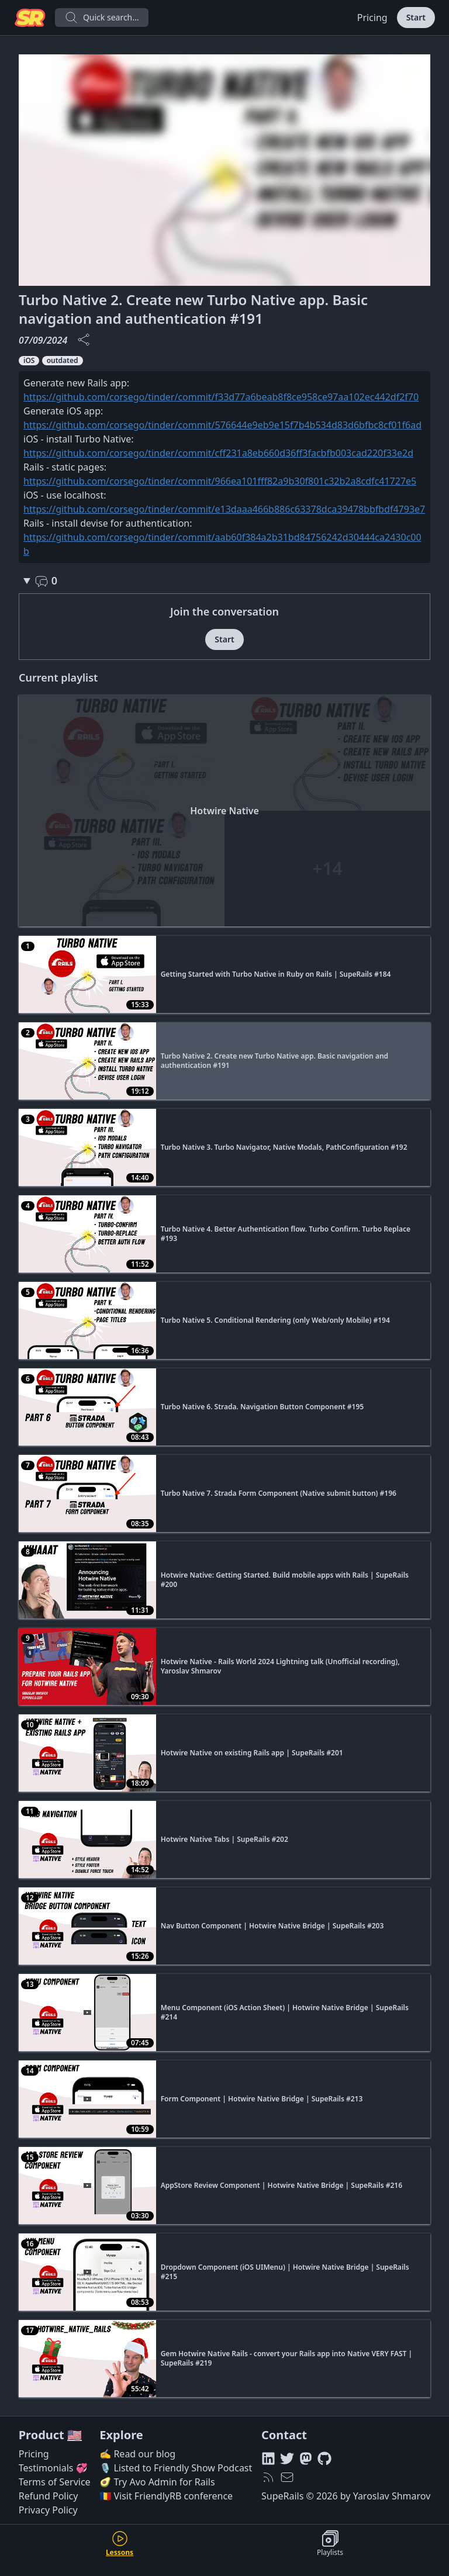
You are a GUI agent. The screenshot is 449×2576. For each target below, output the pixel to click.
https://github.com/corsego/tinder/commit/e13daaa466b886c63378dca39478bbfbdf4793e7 (224, 509)
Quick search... (101, 18)
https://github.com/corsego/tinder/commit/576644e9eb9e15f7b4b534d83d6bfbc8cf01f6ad (222, 425)
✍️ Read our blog (137, 2453)
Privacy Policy (48, 2510)
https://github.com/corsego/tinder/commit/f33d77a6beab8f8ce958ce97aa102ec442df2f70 (221, 396)
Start (416, 17)
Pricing (372, 17)
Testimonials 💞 (53, 2467)
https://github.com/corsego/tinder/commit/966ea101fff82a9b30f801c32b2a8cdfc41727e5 (219, 481)
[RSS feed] (268, 2477)
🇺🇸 (74, 2435)
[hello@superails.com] (287, 2477)
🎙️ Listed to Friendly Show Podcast (175, 2467)
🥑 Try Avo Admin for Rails (157, 2481)
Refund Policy (48, 2495)
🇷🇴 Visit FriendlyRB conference (166, 2495)
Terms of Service (55, 2481)
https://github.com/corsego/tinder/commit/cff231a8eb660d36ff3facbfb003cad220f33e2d (218, 453)
